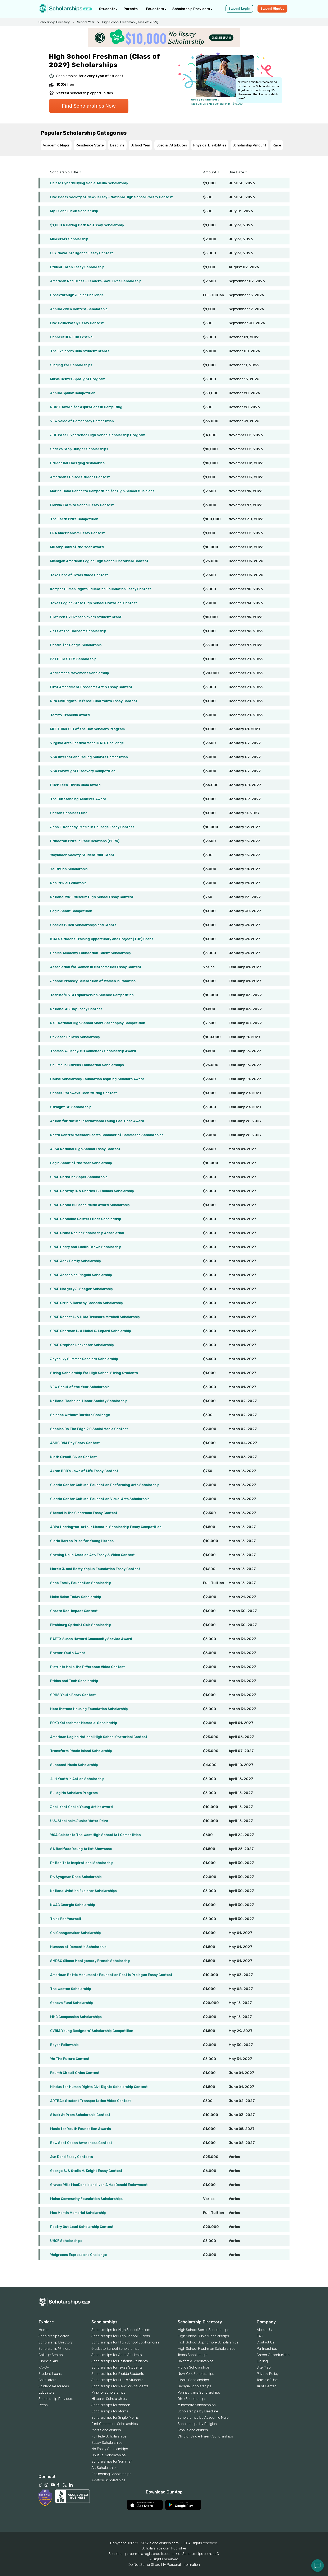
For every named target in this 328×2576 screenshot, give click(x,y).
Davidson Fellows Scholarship (75, 1037)
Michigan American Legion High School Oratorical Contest (99, 561)
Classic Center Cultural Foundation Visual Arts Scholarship (100, 1499)
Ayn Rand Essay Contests (71, 2157)
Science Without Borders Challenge (80, 1415)
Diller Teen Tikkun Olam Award (75, 785)
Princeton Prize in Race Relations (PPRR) (84, 841)
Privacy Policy (268, 2373)
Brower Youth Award (67, 1653)
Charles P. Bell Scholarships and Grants (83, 925)
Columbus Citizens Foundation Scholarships (87, 1065)
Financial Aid (48, 2361)
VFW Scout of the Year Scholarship (80, 1387)
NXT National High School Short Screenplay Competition (97, 1023)
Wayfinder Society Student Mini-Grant (82, 855)
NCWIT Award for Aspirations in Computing (86, 407)
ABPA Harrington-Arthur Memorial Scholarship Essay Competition (105, 1527)
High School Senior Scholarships (203, 2330)
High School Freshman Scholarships (207, 2348)
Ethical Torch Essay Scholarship (77, 267)
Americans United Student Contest (80, 477)
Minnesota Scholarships (197, 2405)
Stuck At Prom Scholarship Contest (80, 2115)
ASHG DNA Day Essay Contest (75, 1443)
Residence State (90, 145)
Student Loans (50, 2373)
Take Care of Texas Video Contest (79, 575)
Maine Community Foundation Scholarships (86, 2199)
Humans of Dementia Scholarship (78, 1947)
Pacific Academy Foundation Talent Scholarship (90, 953)
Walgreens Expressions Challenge (78, 2255)
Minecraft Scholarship (69, 239)
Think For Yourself (66, 1919)
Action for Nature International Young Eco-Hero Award (97, 1121)
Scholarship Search (53, 2336)
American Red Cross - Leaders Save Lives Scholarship (95, 281)
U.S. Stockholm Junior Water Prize (79, 1821)
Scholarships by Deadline (198, 2411)
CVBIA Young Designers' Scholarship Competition (91, 2031)
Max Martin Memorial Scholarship (78, 2213)
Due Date (238, 172)
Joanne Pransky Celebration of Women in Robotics (93, 981)
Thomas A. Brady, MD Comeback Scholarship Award (93, 1051)
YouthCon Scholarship (69, 869)
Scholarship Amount (249, 145)
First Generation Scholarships (114, 2424)
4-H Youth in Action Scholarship (77, 1779)
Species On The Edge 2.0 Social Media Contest (89, 1429)
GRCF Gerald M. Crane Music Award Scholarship (90, 1205)
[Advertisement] (164, 2276)
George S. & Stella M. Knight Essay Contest (86, 2171)
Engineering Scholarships (111, 2474)
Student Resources (53, 2386)
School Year (85, 22)
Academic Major (56, 145)
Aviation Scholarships (108, 2480)
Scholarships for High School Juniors (120, 2336)
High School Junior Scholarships (203, 2336)
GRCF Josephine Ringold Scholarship (81, 1275)
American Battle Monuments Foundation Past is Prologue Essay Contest (111, 1975)
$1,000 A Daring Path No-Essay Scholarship (87, 225)
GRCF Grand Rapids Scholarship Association (87, 1233)
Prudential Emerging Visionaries (77, 463)
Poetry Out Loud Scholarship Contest (82, 2227)
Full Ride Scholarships (109, 2436)
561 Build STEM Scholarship (73, 659)
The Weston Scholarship (70, 1989)
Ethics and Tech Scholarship (74, 1681)
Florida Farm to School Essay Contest (82, 505)
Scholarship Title (66, 172)
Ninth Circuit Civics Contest (73, 1457)
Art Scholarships (104, 2467)
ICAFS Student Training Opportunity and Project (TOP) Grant (101, 939)
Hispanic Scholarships (109, 2399)
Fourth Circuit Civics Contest (75, 2073)
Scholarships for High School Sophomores (125, 2342)
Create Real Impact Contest (74, 1611)
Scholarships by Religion (197, 2424)
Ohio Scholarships (192, 2399)
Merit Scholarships (106, 2430)
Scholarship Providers (192, 9)
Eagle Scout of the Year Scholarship (81, 1163)
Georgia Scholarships (194, 2386)
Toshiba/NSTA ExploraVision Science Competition (92, 995)
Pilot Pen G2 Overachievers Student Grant (86, 617)
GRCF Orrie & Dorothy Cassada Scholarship (86, 1303)
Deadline (117, 145)
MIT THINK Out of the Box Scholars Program (87, 729)
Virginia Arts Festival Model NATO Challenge (87, 743)
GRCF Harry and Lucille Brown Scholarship (85, 1247)
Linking (262, 2361)
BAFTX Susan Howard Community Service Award (91, 1639)
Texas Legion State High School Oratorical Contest (93, 603)
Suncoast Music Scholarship (74, 1765)
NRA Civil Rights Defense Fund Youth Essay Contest (93, 701)
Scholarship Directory (54, 22)
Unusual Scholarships (108, 2455)
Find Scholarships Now (89, 106)
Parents (132, 9)
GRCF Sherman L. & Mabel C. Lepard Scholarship (90, 1331)
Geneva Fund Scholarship (71, 2003)
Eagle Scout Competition (71, 911)
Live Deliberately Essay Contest (77, 323)
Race (277, 145)
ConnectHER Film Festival (71, 337)
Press (43, 2405)
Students (108, 9)
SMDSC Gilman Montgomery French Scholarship (90, 1961)
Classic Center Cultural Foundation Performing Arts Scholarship (104, 1485)
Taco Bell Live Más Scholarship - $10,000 (217, 103)
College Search (50, 2355)
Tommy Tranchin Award (70, 715)
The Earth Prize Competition (74, 519)
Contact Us (265, 2342)
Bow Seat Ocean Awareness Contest (81, 2143)
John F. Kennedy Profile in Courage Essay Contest (92, 827)
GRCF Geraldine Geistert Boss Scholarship (85, 1219)
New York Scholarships (196, 2373)
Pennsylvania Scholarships (199, 2392)
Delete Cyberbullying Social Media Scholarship (89, 183)
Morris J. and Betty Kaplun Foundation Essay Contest (95, 1569)
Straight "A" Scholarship (70, 1107)
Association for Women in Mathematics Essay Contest (95, 967)
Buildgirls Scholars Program (74, 1793)
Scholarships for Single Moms (115, 2417)
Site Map (264, 2367)
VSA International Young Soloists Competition (89, 757)
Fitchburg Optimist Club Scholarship (80, 1625)
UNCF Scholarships (66, 2241)
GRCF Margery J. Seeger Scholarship (81, 1289)
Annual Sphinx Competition (72, 393)
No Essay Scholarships (109, 2449)
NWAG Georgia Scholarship (72, 1905)
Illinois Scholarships (193, 2380)
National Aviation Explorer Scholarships (83, 1891)
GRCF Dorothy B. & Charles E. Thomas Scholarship (92, 1191)
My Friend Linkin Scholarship (74, 211)
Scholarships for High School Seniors (120, 2330)
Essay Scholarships (107, 2442)
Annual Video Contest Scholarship (79, 309)
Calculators (47, 2380)
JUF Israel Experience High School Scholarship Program (97, 435)
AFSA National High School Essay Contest (85, 1149)
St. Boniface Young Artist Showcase (81, 1849)
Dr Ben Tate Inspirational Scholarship (81, 1863)
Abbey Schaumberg (205, 99)
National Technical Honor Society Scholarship (88, 1401)
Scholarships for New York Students (120, 2386)
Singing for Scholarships (71, 365)
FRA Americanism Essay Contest (77, 533)
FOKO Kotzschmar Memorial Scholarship (83, 1723)
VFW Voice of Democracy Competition (82, 421)
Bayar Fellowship (64, 2045)
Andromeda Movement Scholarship (79, 673)
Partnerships (267, 2348)
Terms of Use (267, 2380)
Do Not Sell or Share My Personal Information (164, 2564)
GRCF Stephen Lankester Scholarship (82, 1345)
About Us (264, 2330)
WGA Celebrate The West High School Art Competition (95, 1835)
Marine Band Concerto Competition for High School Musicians (102, 491)
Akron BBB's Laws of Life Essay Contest (84, 1471)
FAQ (260, 2336)
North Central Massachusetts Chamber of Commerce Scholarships (106, 1135)
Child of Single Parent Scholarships (205, 2436)
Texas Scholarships (193, 2355)
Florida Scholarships (194, 2367)
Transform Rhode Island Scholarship (81, 1751)
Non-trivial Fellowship (68, 883)
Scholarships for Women (110, 2405)
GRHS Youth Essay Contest (73, 1695)
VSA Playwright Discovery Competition (82, 771)
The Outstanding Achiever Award (78, 799)
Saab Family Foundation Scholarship (80, 1583)
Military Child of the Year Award (77, 547)
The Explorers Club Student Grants (79, 351)
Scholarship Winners (54, 2348)
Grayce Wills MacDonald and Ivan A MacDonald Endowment (99, 2185)
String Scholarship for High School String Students (94, 1373)
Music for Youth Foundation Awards (80, 2129)
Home (43, 2330)
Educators (156, 9)
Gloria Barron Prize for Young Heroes (82, 1541)
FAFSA (43, 2367)
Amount (211, 172)
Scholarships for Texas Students (117, 2367)
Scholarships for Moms (109, 2411)
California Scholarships (196, 2361)
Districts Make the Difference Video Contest (87, 1667)
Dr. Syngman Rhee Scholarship (76, 1877)
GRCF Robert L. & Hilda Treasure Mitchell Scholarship (95, 1317)
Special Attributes (171, 145)
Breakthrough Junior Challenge (77, 295)
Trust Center (266, 2386)
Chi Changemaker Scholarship (75, 1933)
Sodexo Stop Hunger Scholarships (79, 449)
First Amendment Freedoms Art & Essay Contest (91, 687)
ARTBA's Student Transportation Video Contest (90, 2101)
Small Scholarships (193, 2430)
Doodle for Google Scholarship (76, 645)
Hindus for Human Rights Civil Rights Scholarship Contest (99, 2087)
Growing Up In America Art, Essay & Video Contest (92, 1555)
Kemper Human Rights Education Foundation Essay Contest (100, 589)
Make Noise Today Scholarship (75, 1597)
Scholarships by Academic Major (204, 2417)
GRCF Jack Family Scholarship (75, 1261)
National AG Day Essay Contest (76, 1009)
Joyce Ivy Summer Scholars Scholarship (84, 1359)
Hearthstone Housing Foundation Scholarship (89, 1709)
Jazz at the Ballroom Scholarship (78, 631)
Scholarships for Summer (111, 2461)
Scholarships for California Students (119, 2361)
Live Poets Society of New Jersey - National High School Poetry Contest (111, 197)
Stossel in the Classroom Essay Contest (83, 1513)
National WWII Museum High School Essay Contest (91, 897)
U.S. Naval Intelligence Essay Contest (81, 253)
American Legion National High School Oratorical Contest (98, 1737)
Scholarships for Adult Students (116, 2355)
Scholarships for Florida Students (117, 2373)
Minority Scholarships (108, 2392)
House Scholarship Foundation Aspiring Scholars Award (97, 1079)
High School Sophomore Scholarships (208, 2342)
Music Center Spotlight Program (77, 379)
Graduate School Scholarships (115, 2348)
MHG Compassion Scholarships (76, 2017)
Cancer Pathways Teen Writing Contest (83, 1093)
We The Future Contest (70, 2059)
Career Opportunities (273, 2355)
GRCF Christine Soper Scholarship (79, 1177)
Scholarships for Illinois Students (117, 2380)
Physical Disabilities (209, 145)
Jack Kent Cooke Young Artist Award (81, 1807)
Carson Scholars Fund (68, 813)
